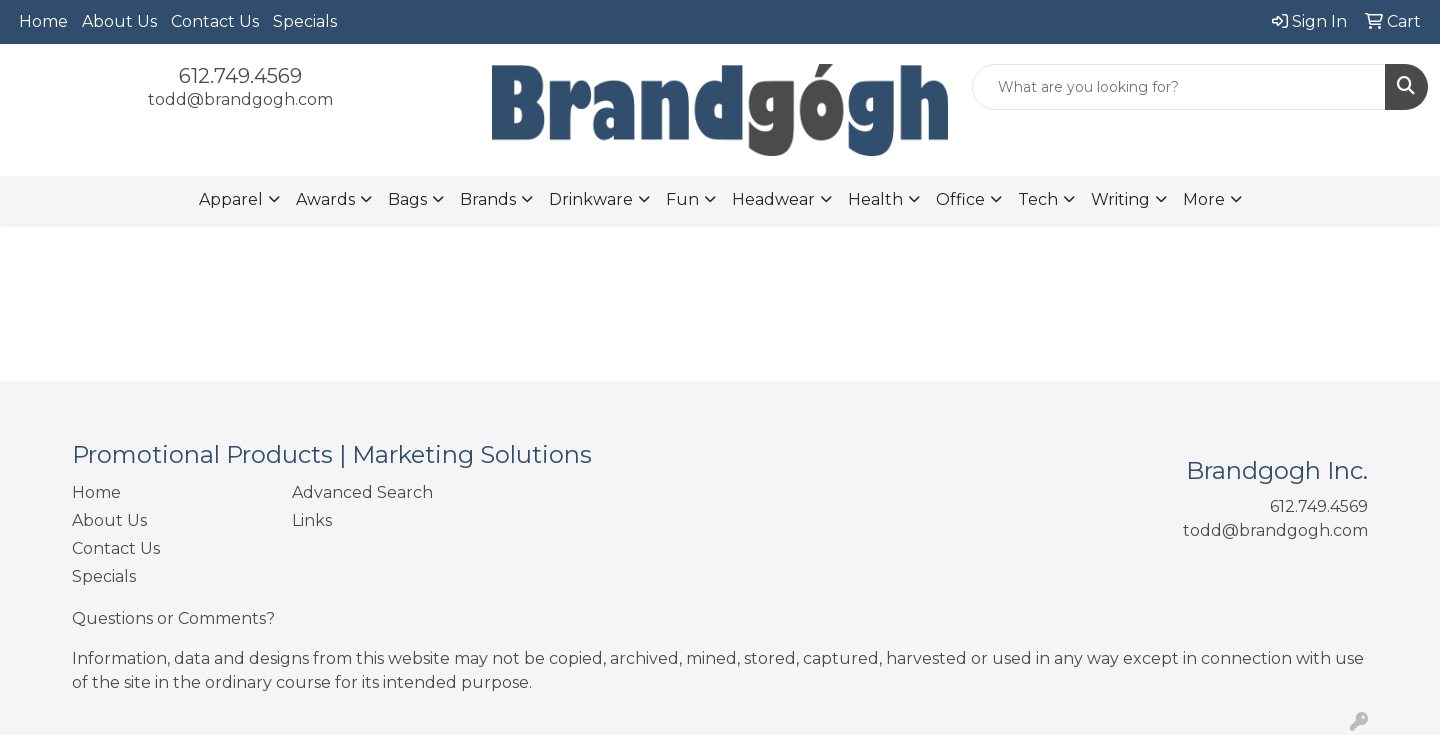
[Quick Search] (1179, 87)
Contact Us (215, 21)
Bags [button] (407, 199)
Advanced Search (362, 492)
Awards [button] (325, 199)
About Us (119, 21)
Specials (305, 21)
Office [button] (960, 199)
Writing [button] (1120, 199)
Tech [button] (1038, 199)
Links (312, 520)
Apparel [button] (231, 199)
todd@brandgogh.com (240, 99)
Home (43, 21)
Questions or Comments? (173, 618)
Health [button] (875, 199)
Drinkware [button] (591, 199)
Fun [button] (682, 199)
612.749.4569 (240, 76)
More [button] (1204, 199)
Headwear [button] (773, 199)
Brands (488, 199)
